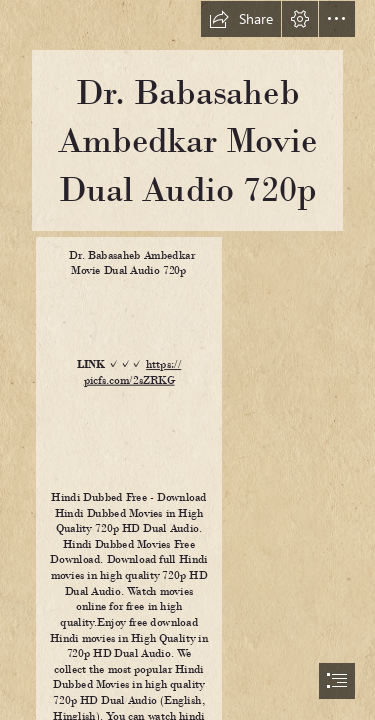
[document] (187, 360)
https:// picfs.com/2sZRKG (132, 372)
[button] (241, 19)
